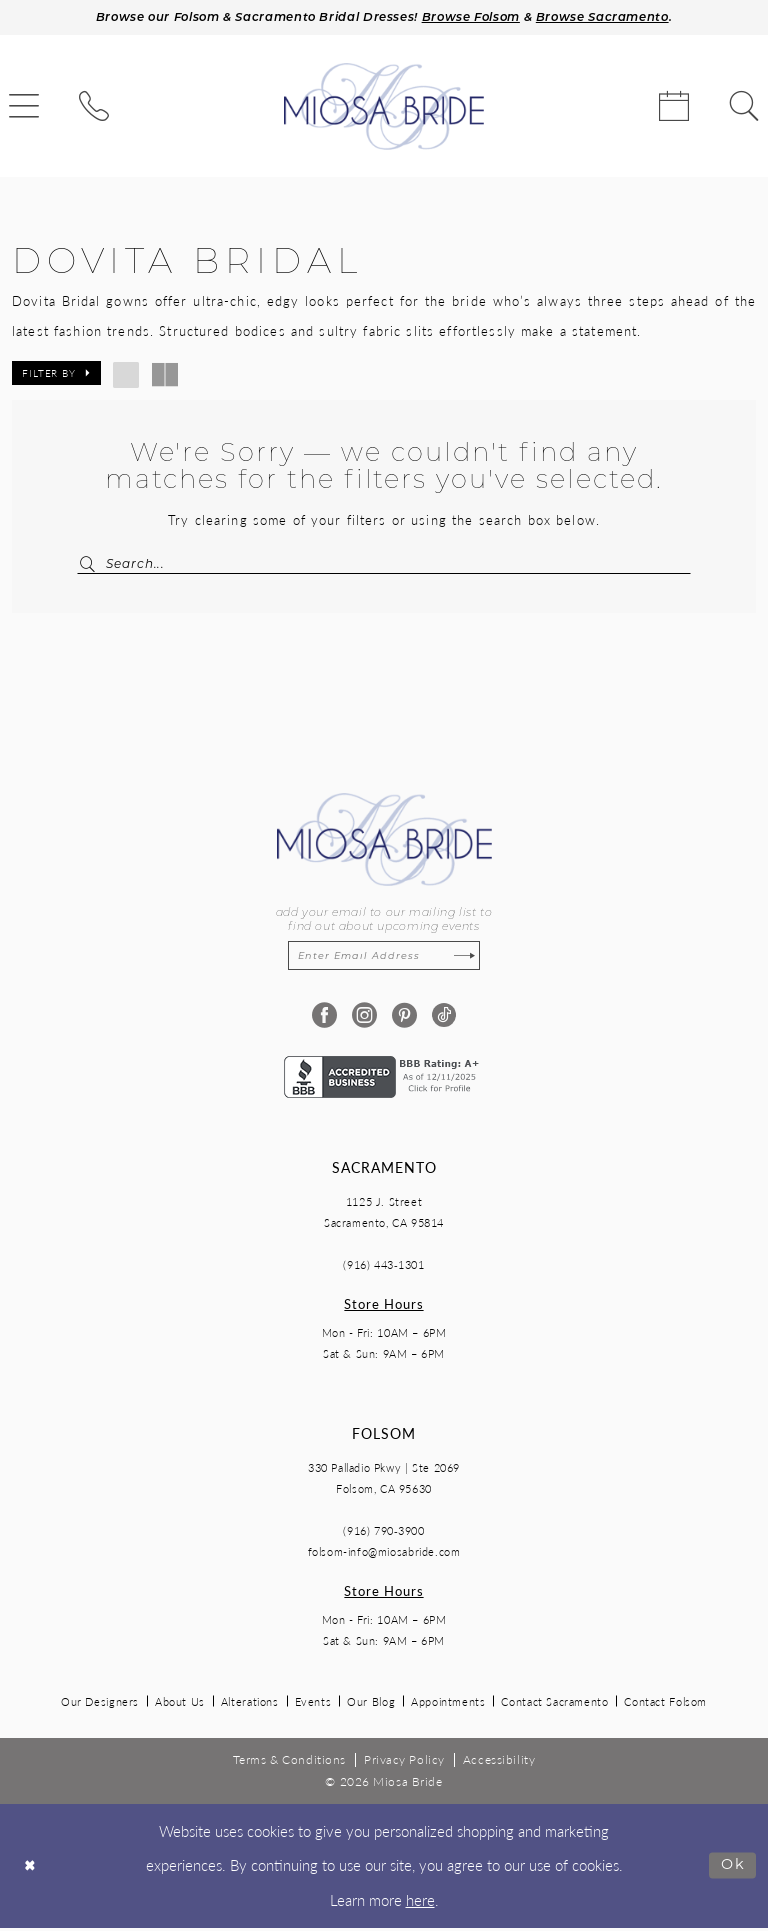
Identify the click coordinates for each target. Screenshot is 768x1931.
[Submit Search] (96, 565)
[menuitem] (94, 108)
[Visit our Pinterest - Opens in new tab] (404, 1019)
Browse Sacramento (609, 19)
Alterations (250, 1705)
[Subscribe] (467, 959)
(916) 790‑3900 (383, 1534)
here (420, 1902)
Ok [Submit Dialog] (732, 1868)
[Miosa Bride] (384, 108)
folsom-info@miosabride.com (384, 1555)
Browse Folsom (474, 19)
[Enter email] (384, 959)
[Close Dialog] (31, 1869)
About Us (180, 1705)
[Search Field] (384, 565)
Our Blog (371, 1705)
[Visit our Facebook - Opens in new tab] (324, 1019)
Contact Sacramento (554, 1705)
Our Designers (100, 1705)
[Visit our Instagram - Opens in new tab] (364, 1019)
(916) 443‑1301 (383, 1268)
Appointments (448, 1705)
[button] (56, 375)
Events (313, 1705)
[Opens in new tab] (384, 1078)
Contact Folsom (665, 1705)
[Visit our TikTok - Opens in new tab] (444, 1019)
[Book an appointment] (674, 108)
